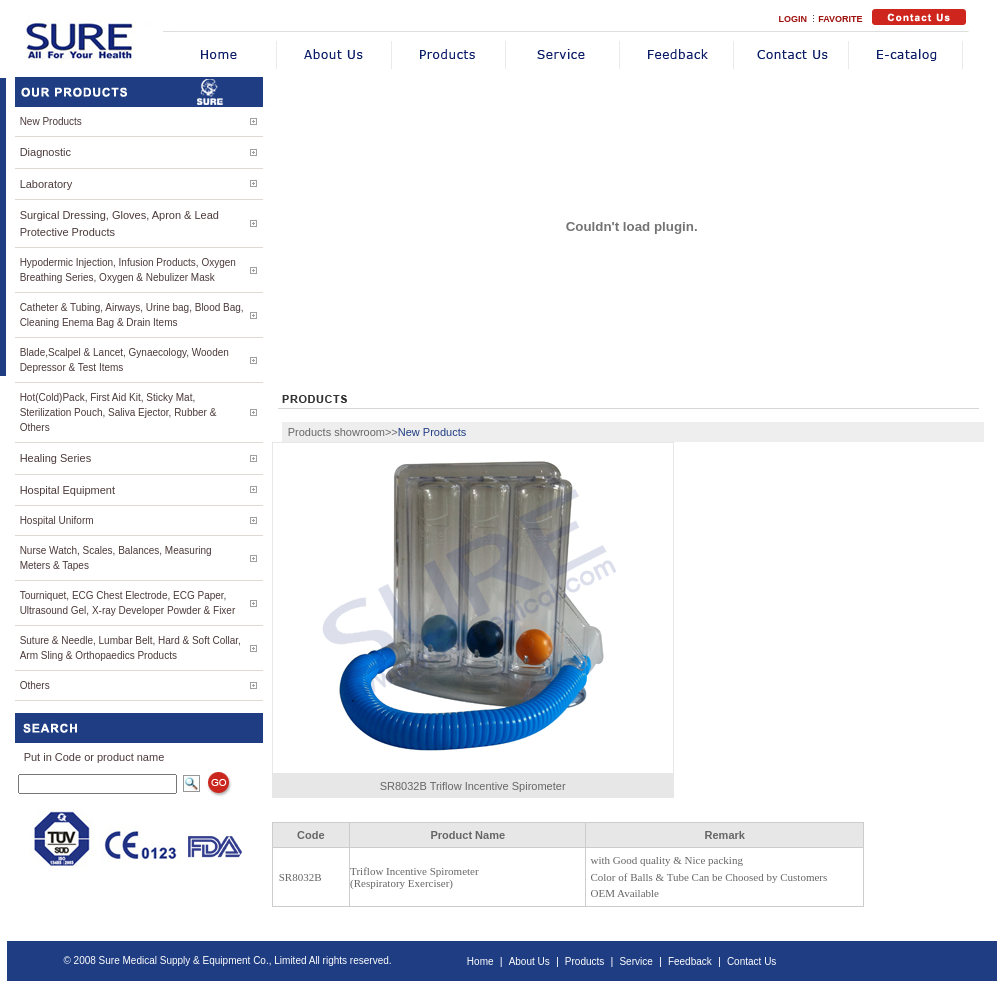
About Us (529, 961)
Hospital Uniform (57, 520)
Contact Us (751, 961)
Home (480, 961)
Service (635, 961)
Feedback (690, 961)
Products (584, 961)
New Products (51, 121)
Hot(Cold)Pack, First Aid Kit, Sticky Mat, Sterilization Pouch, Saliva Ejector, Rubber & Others (118, 412)
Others (35, 685)
